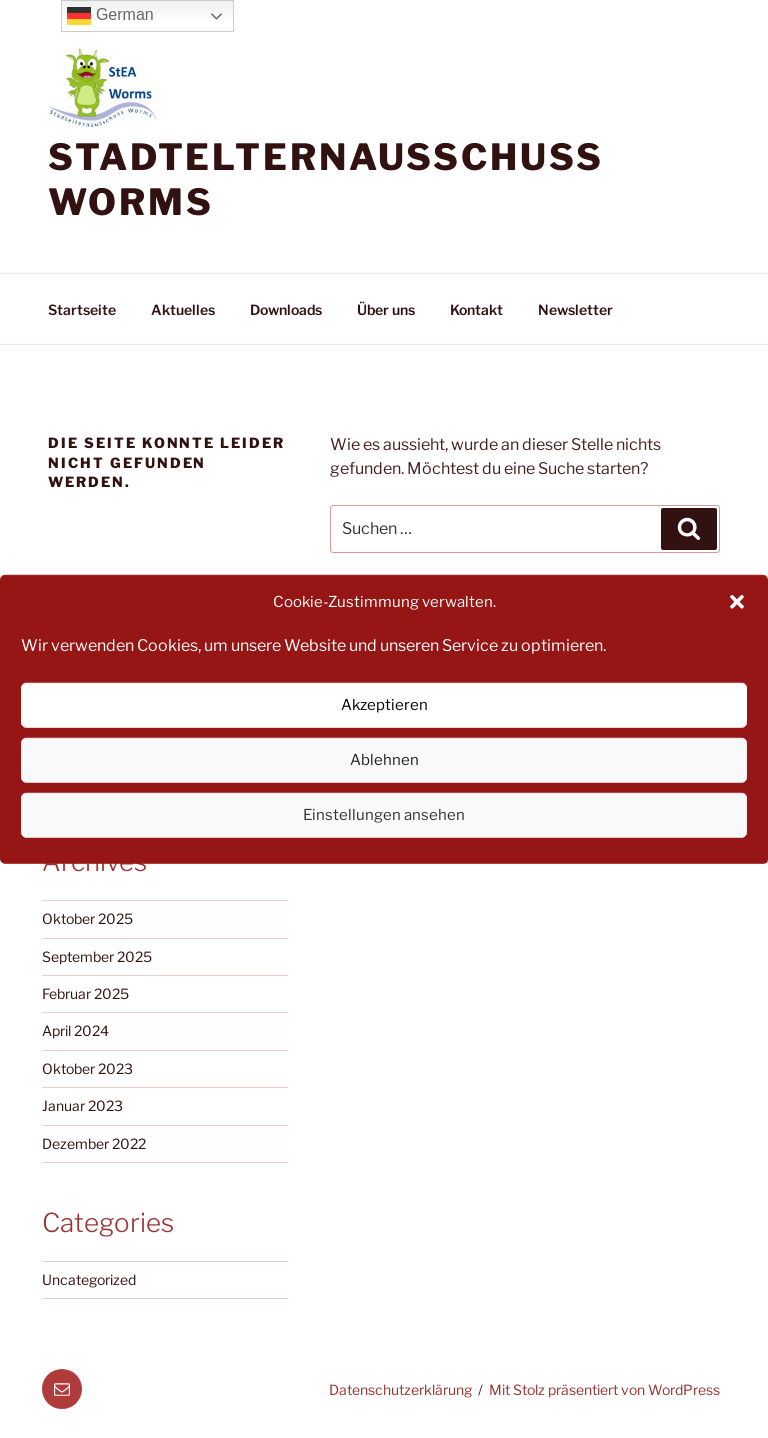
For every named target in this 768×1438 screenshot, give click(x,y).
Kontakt (476, 309)
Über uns (386, 309)
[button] (737, 602)
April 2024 (75, 1030)
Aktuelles (183, 309)
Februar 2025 (85, 993)
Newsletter (575, 309)
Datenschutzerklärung (400, 1389)
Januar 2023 (82, 1105)
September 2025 (97, 956)
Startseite (82, 309)
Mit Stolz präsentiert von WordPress (604, 1389)
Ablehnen (384, 760)
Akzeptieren (384, 705)
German (110, 16)
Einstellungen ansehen (384, 815)
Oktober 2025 (87, 918)
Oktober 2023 (87, 1068)
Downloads (286, 309)
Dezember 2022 (94, 1143)
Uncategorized (89, 1279)
